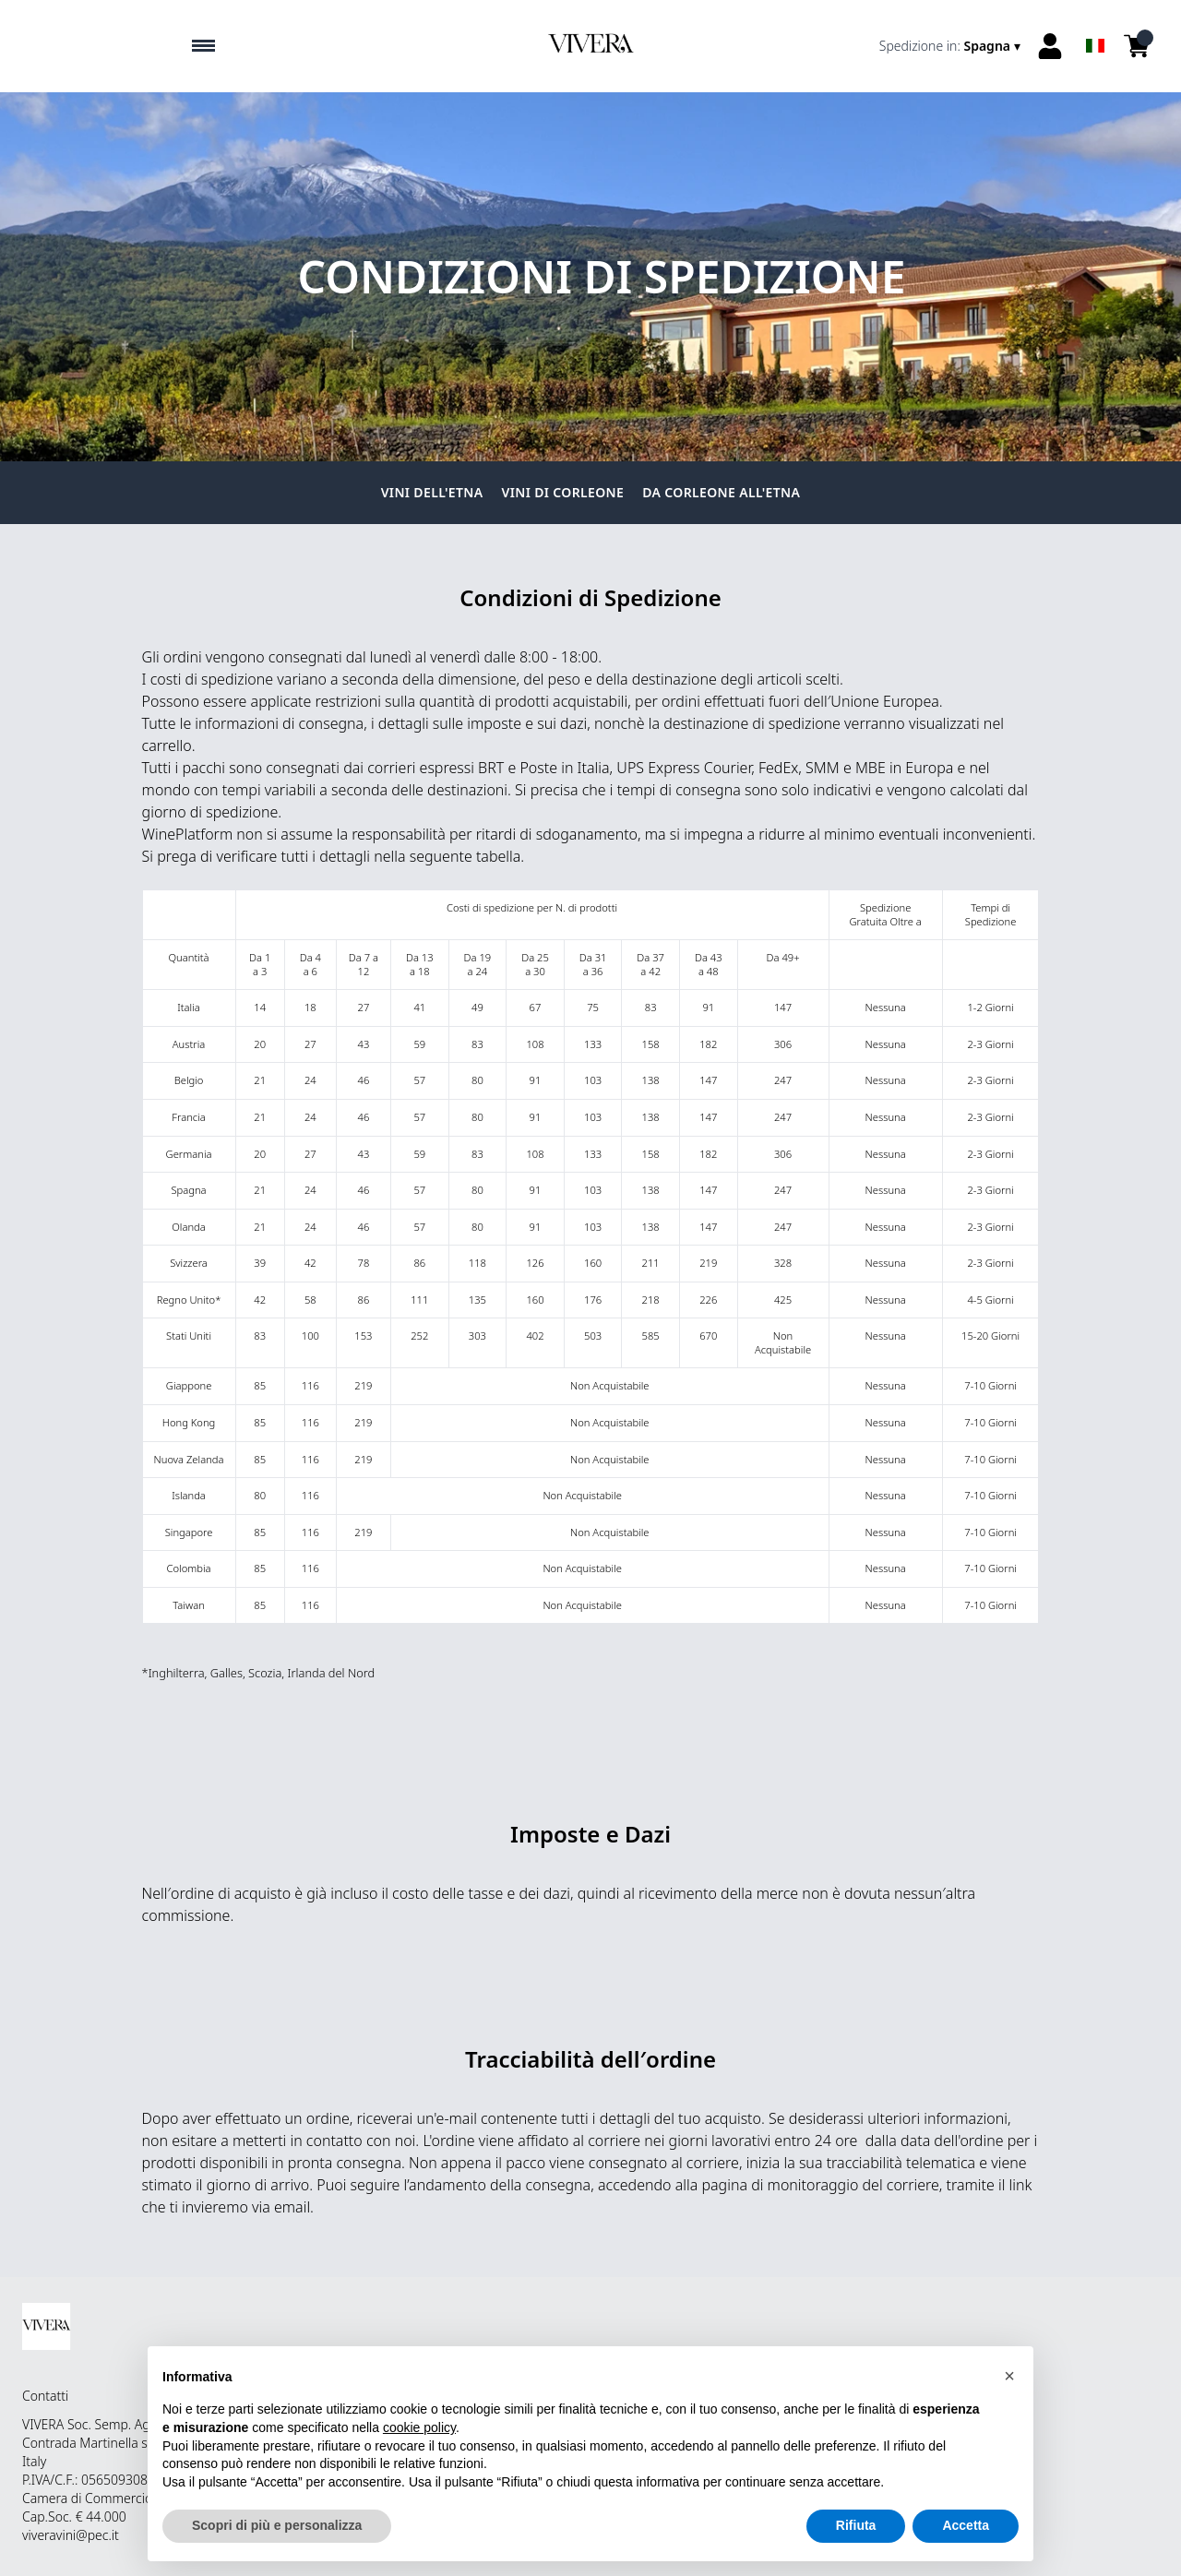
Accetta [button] (965, 2526)
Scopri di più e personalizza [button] (277, 2526)
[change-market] (952, 46)
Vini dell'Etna (432, 492)
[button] (1009, 2376)
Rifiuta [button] (856, 2526)
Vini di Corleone (563, 492)
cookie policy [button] (419, 2427)
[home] (590, 46)
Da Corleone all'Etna (721, 492)
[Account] (1050, 46)
